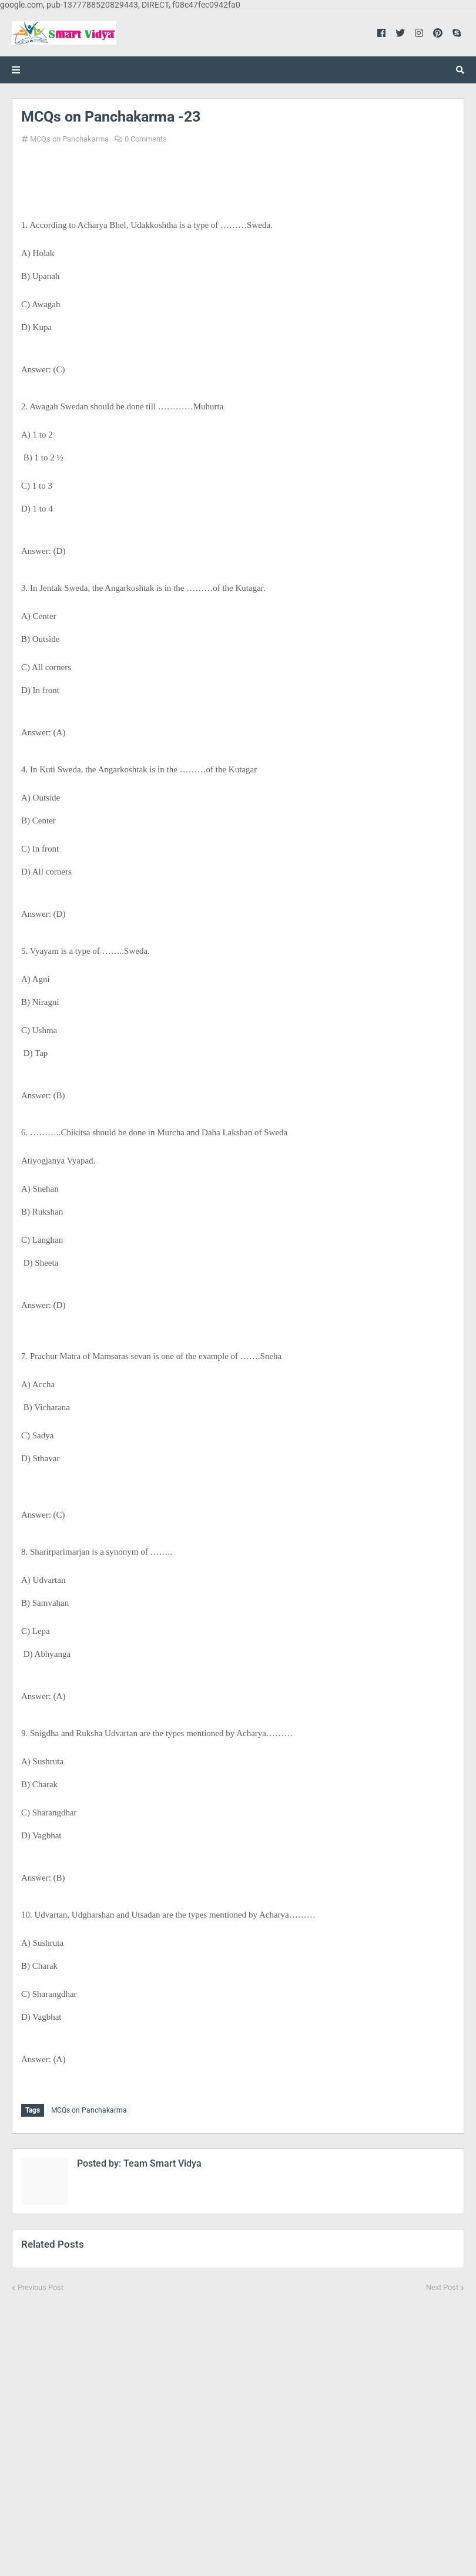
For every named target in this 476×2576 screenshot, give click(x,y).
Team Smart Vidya (161, 2161)
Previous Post (40, 2285)
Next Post (442, 2285)
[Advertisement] (238, 2425)
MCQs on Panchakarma (69, 138)
